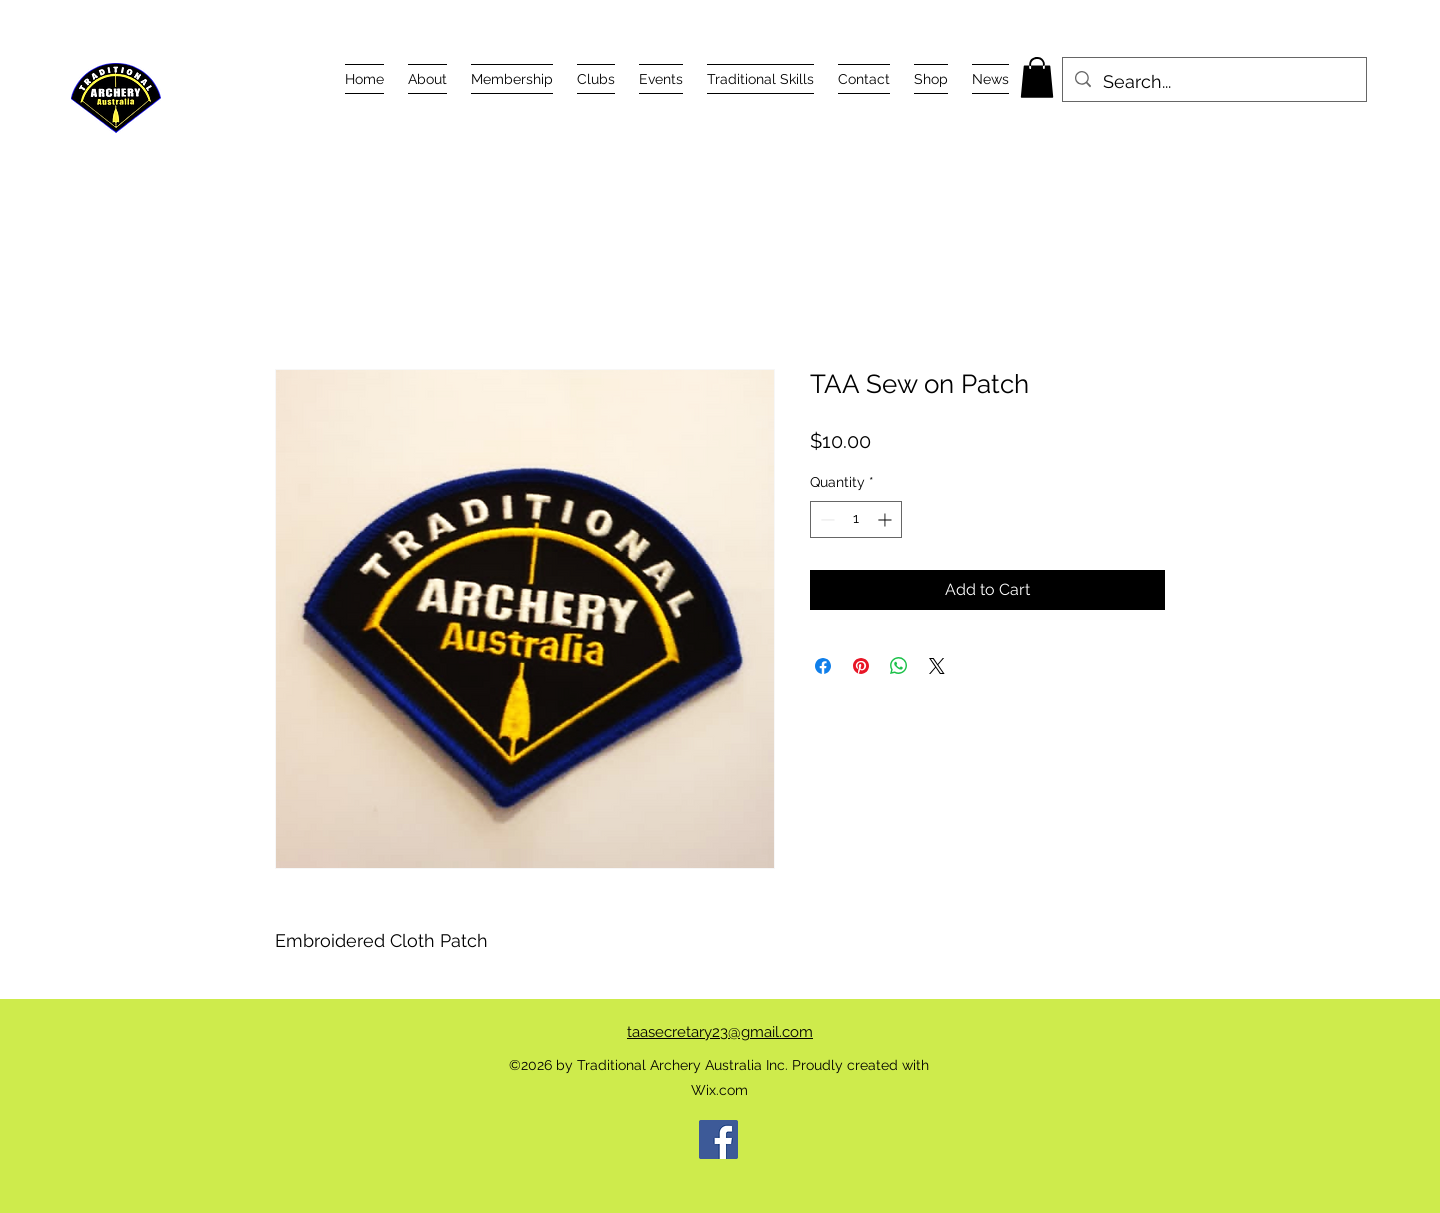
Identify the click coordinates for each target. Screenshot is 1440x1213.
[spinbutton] (856, 519)
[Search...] (1213, 82)
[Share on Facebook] (823, 666)
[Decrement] (825, 519)
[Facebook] (718, 1139)
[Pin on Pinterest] (861, 666)
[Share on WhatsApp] (899, 666)
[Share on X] (937, 666)
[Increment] (886, 519)
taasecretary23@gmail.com (720, 1032)
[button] (427, 79)
